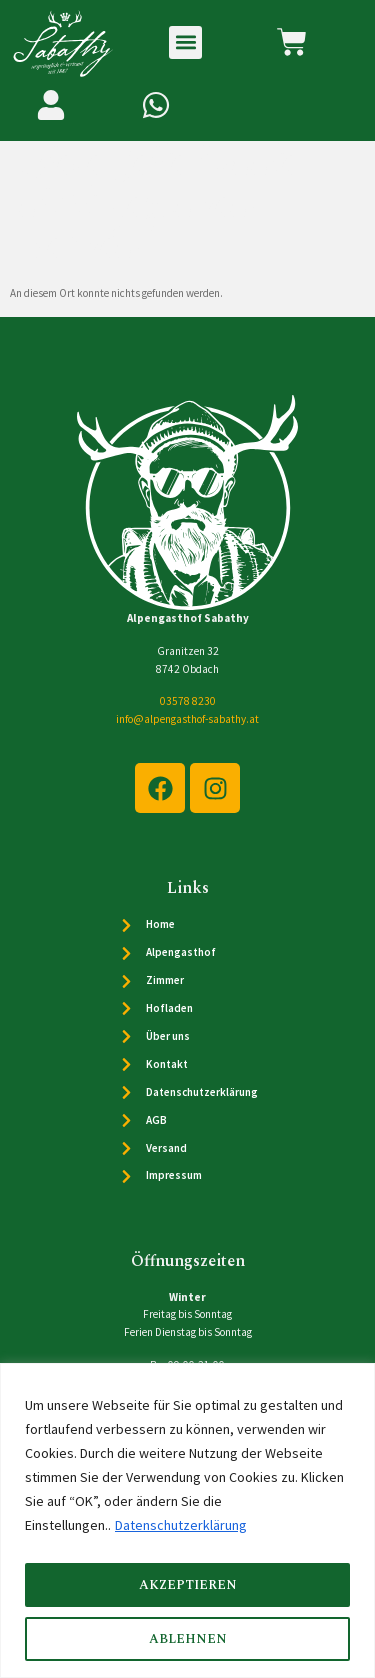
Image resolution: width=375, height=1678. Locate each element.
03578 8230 (188, 706)
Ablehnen (188, 1639)
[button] (185, 42)
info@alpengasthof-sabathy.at (187, 724)
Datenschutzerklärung (181, 1525)
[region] (187, 1520)
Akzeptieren (188, 1585)
